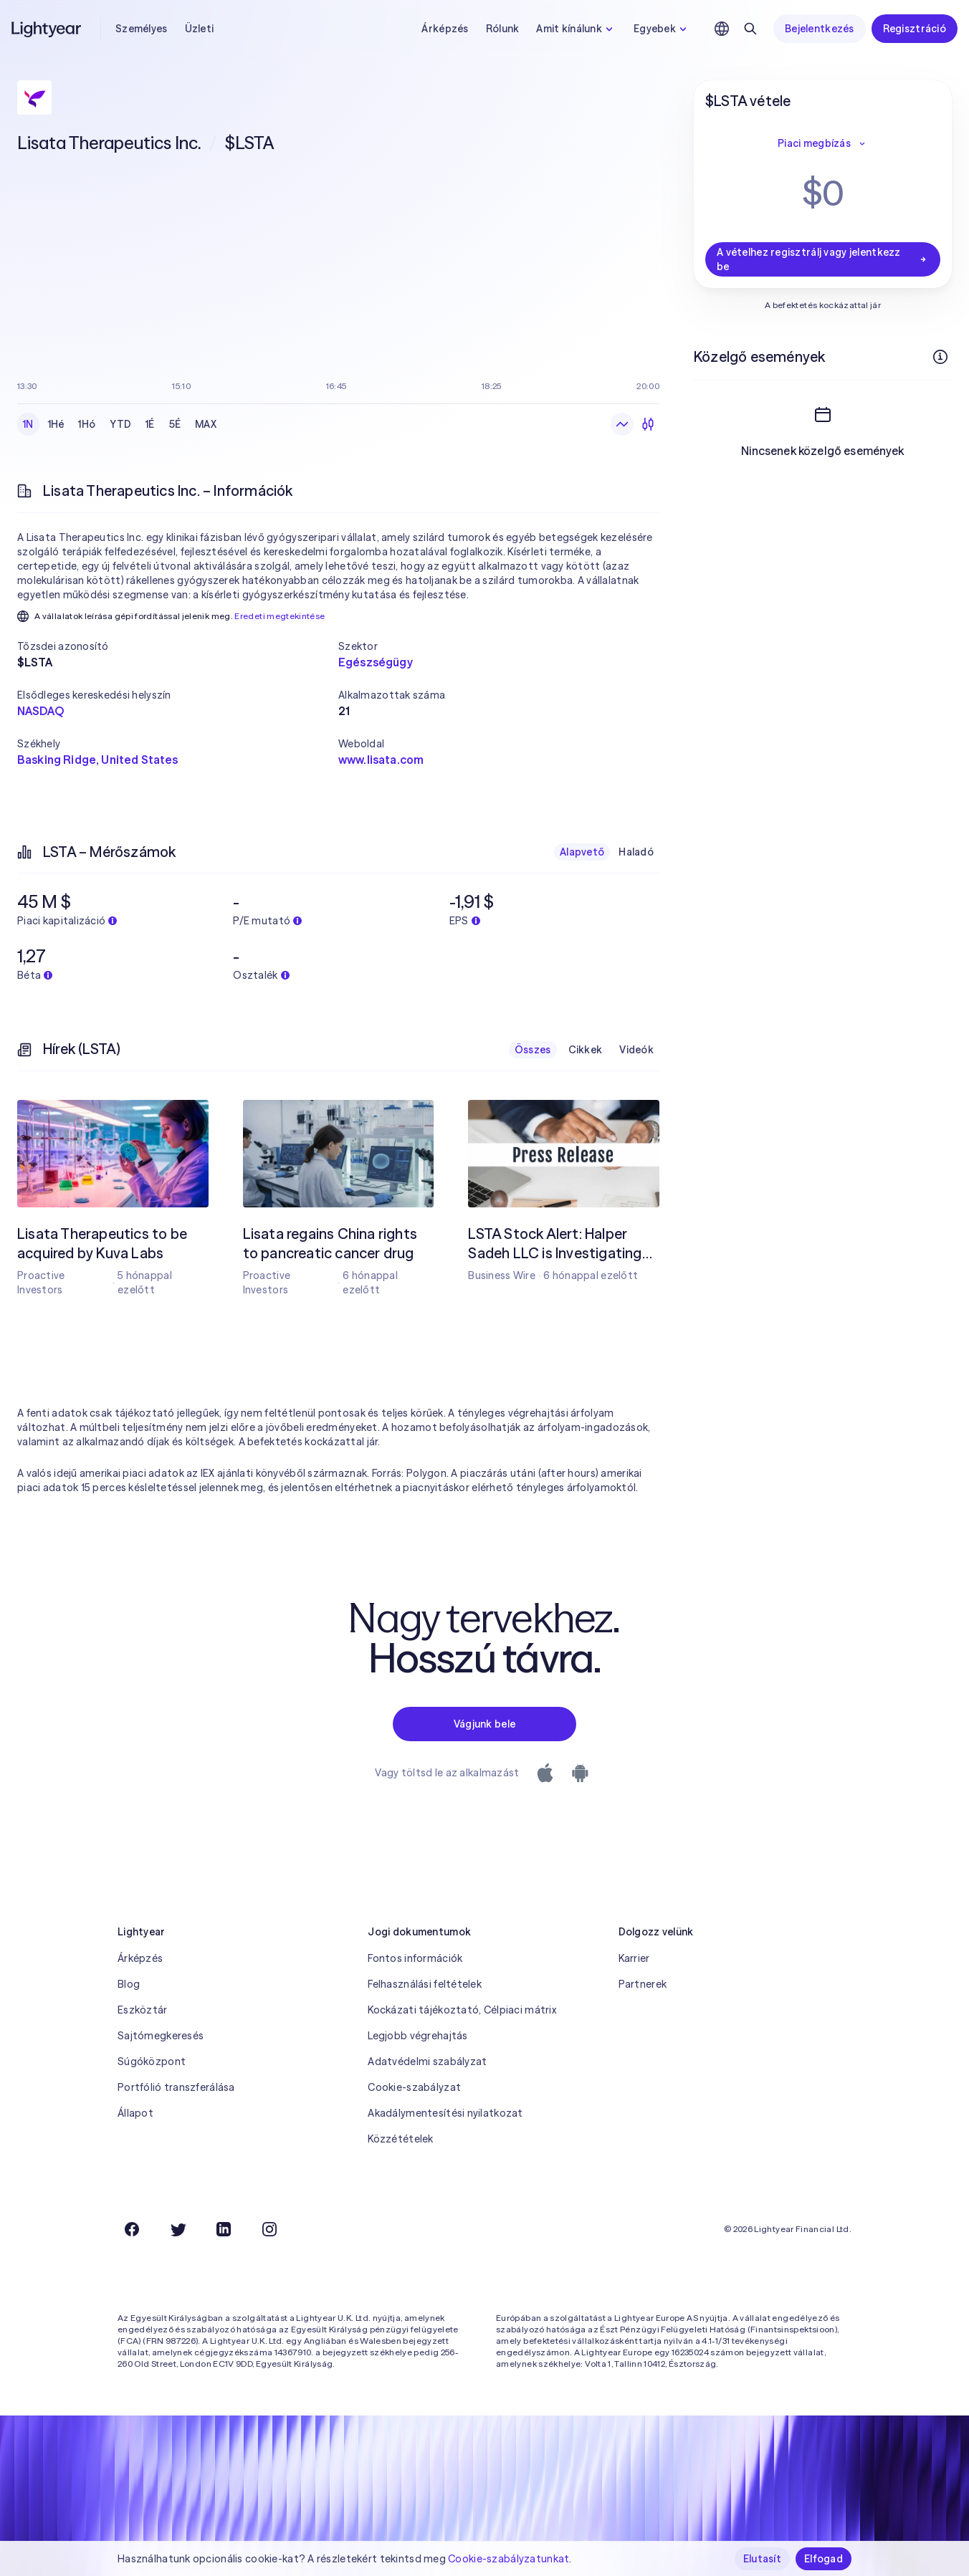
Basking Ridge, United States (97, 759)
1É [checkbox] (150, 424)
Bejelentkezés (819, 28)
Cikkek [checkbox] (585, 1049)
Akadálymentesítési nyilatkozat (445, 2113)
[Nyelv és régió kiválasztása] (721, 28)
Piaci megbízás (823, 143)
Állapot (135, 2113)
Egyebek (662, 28)
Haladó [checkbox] (636, 852)
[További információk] (940, 356)
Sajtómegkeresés (161, 2035)
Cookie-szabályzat (414, 2087)
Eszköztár (143, 2009)
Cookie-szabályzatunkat (508, 2558)
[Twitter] (177, 2229)
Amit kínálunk (576, 28)
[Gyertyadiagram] (647, 424)
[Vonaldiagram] (622, 424)
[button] (177, 646)
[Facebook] (132, 2229)
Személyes (141, 28)
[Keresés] (750, 28)
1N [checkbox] (28, 424)
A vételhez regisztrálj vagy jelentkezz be (823, 259)
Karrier (634, 1958)
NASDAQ (40, 711)
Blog (129, 1984)
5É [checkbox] (175, 424)
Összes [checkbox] (533, 1049)
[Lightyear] (47, 28)
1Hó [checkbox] (86, 424)
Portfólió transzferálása (176, 2087)
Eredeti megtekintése (279, 616)
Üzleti (199, 28)
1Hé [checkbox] (56, 424)
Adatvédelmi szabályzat (427, 2061)
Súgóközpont (152, 2061)
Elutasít (762, 2558)
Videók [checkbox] (636, 1049)
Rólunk (503, 28)
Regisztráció (914, 28)
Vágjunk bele (484, 1724)
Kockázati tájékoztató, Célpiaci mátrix (462, 2009)
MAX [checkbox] (205, 424)
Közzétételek (400, 2138)
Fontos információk (415, 1958)
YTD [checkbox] (120, 424)
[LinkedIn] (223, 2229)
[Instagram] (269, 2229)
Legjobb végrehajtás (417, 2035)
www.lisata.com (381, 759)
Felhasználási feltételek (425, 1984)
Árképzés (444, 28)
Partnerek (643, 1984)
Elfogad (823, 2558)
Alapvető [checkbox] (582, 852)
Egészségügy (375, 662)
